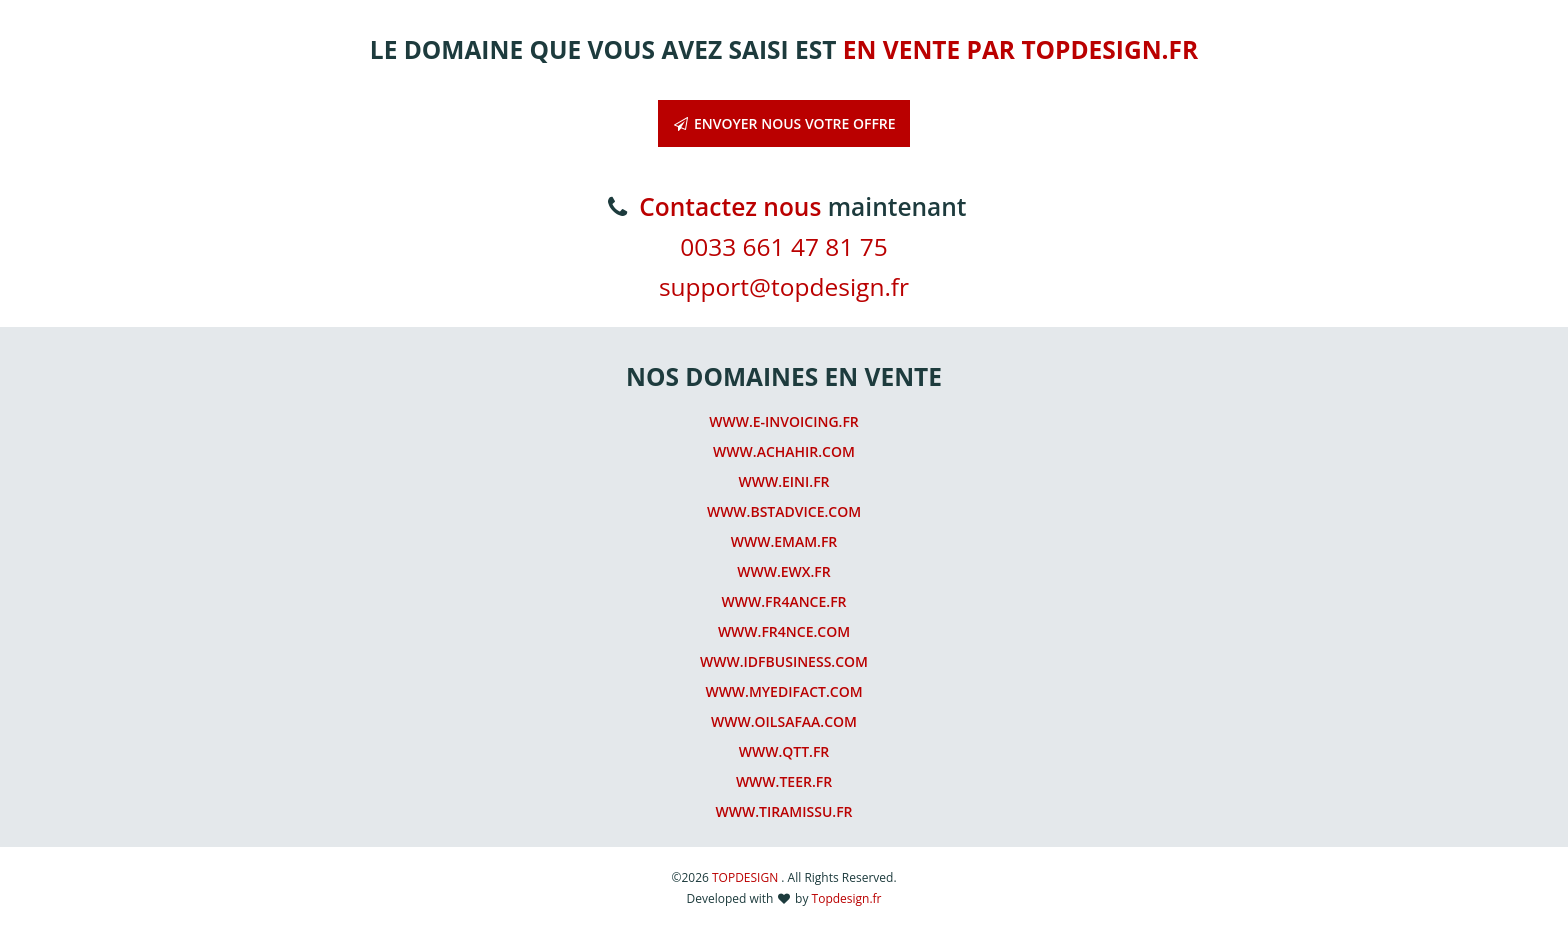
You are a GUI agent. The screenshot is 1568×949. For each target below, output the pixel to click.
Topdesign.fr (847, 898)
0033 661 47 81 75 (784, 246)
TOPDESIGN (746, 877)
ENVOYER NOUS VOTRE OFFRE (783, 123)
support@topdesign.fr (784, 286)
